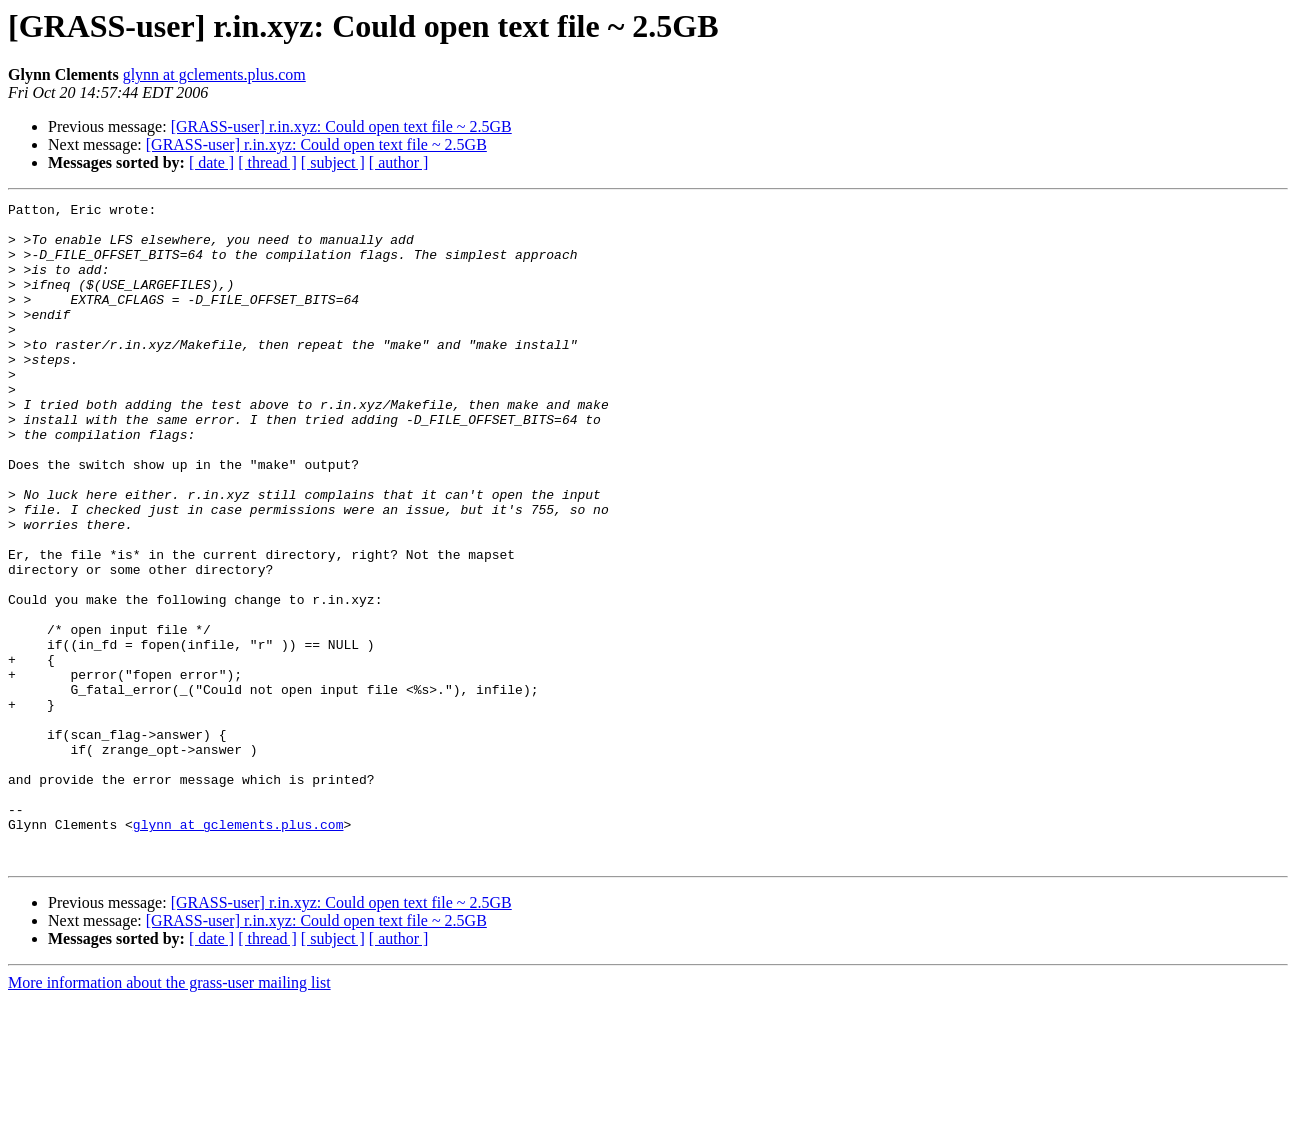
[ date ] (211, 162)
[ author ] (399, 162)
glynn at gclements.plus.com (214, 74)
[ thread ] (267, 162)
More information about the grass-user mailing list (169, 1114)
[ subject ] (333, 162)
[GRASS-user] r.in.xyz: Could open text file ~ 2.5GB (341, 126)
